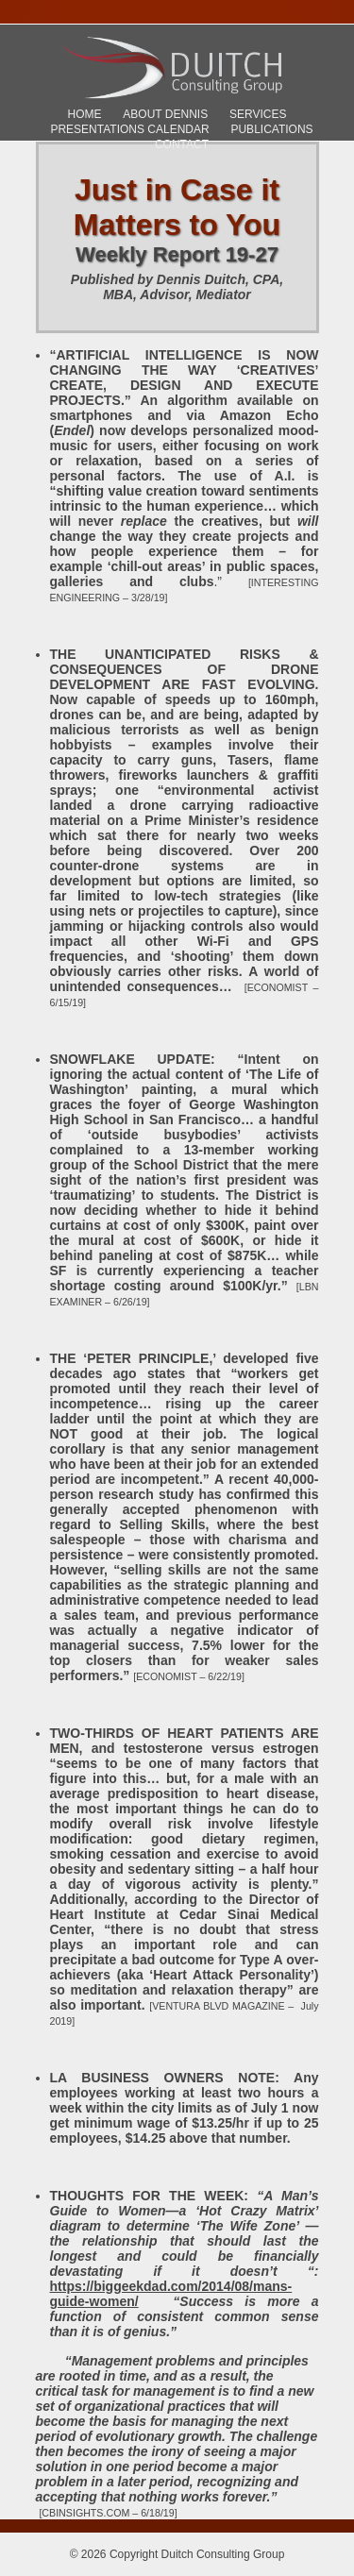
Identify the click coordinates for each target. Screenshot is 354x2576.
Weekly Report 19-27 (177, 254)
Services (257, 114)
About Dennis (165, 114)
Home (85, 114)
